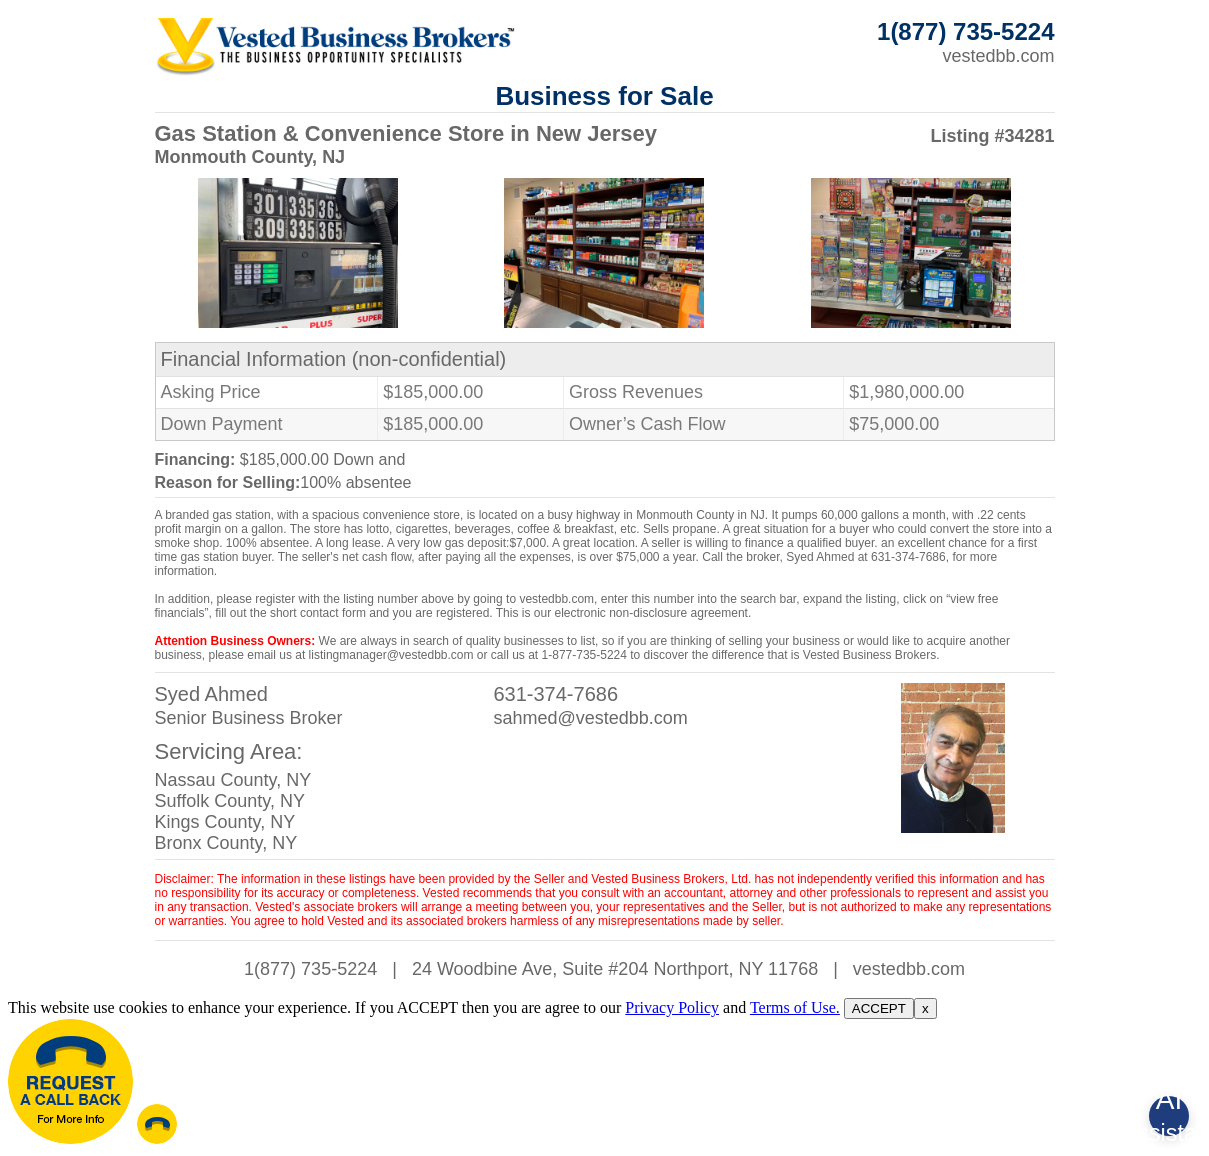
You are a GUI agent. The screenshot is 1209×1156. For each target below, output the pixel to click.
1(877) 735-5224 (310, 969)
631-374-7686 (555, 694)
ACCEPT (879, 1008)
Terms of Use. (795, 1007)
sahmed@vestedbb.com (590, 718)
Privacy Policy (672, 1007)
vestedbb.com (998, 56)
